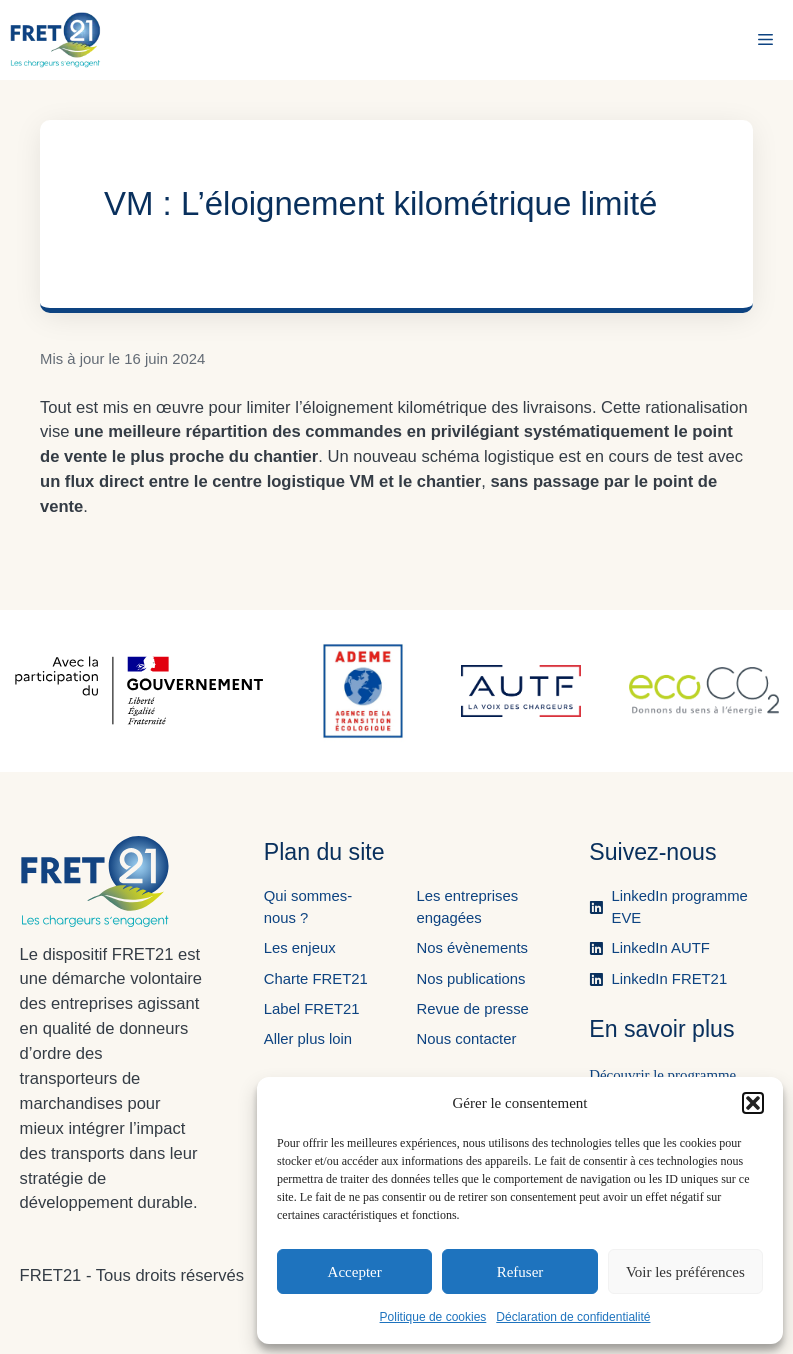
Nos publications (470, 979)
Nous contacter (466, 1039)
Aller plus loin (308, 1039)
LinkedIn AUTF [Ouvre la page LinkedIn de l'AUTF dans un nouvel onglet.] (661, 948)
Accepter (355, 1272)
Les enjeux (300, 948)
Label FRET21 (312, 1009)
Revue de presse (472, 1009)
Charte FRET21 (316, 979)
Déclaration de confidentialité (573, 1317)
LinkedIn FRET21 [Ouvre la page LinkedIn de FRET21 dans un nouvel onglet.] (670, 979)
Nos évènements (472, 948)
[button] (753, 1103)
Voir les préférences (685, 1272)
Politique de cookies (433, 1317)
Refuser (520, 1272)
